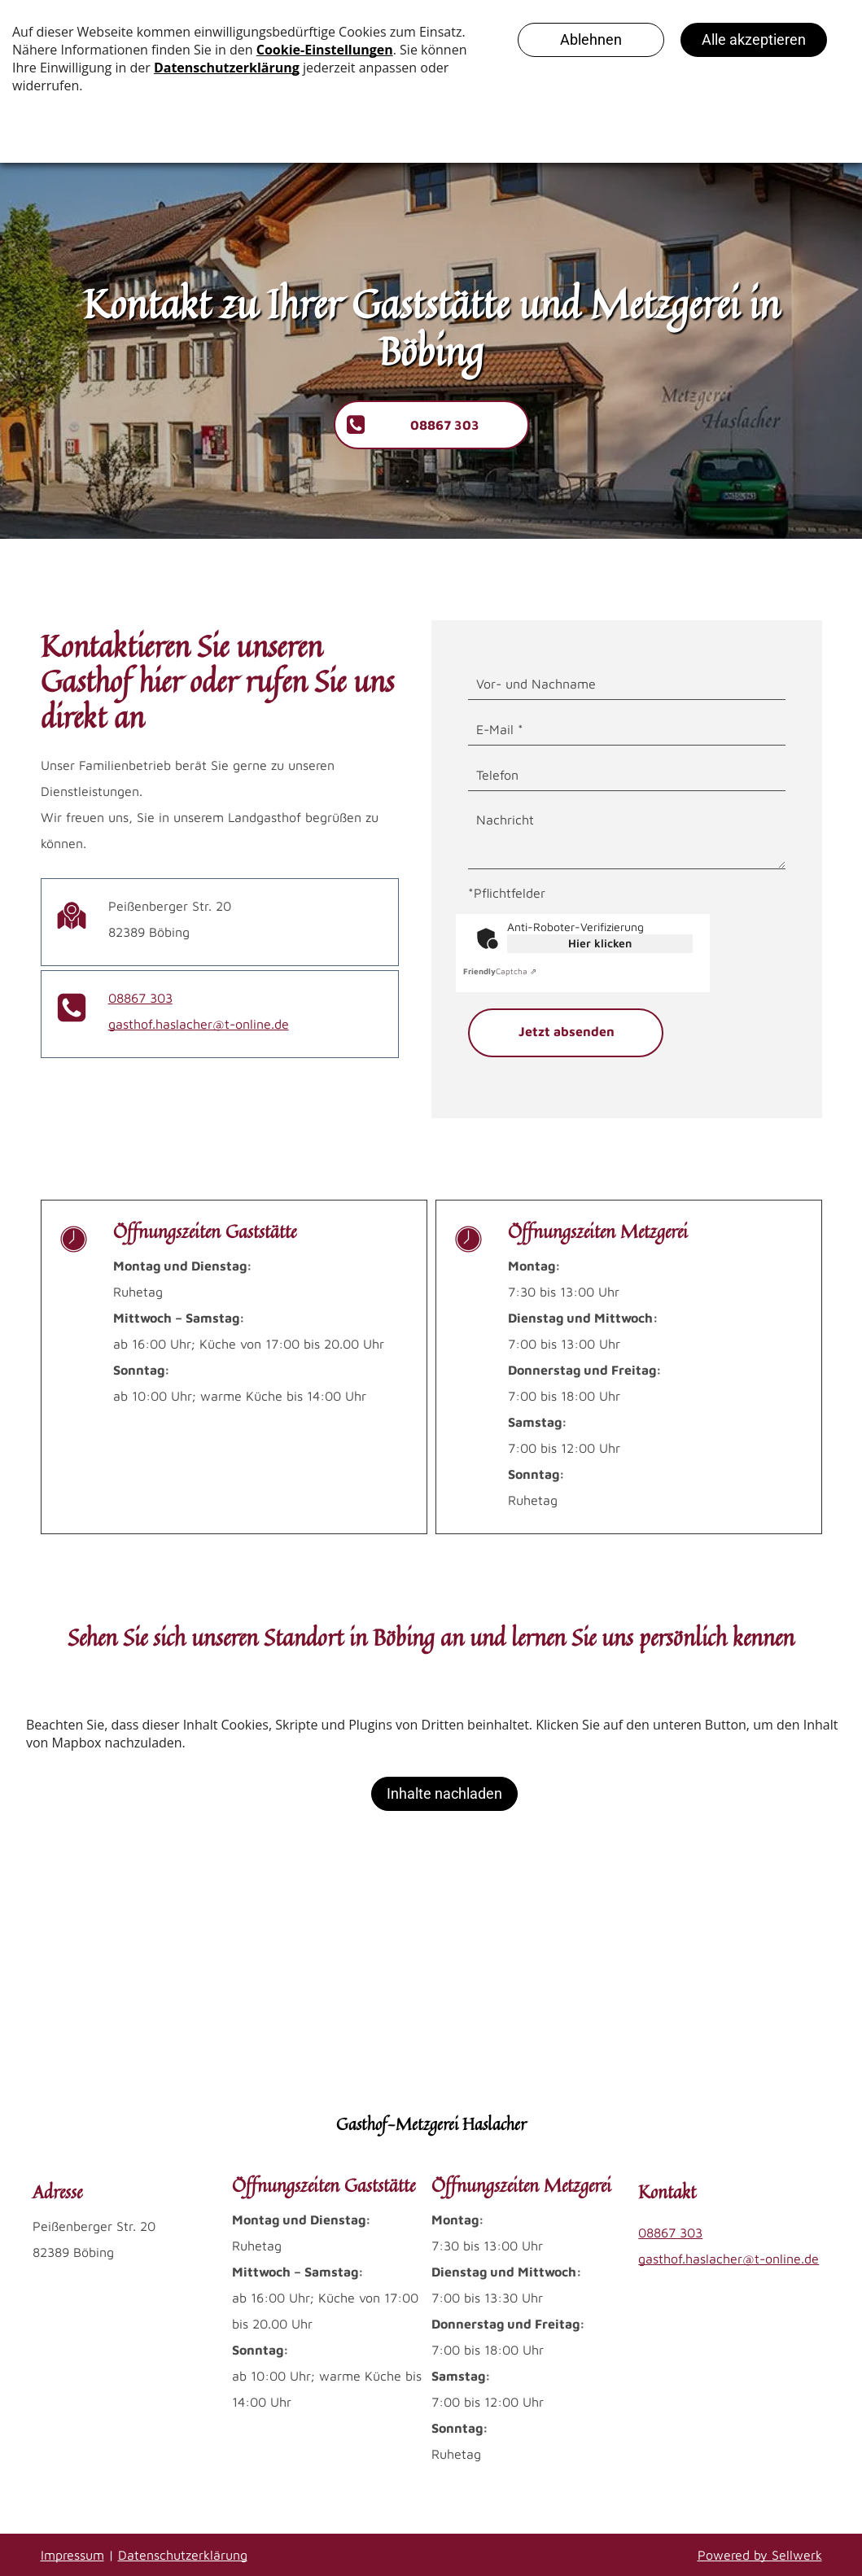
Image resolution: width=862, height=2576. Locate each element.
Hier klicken (600, 943)
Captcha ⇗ (499, 971)
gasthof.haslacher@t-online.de (198, 1024)
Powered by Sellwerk (760, 2555)
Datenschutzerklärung (182, 2555)
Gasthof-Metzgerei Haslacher (431, 2123)
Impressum (72, 2555)
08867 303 (140, 998)
